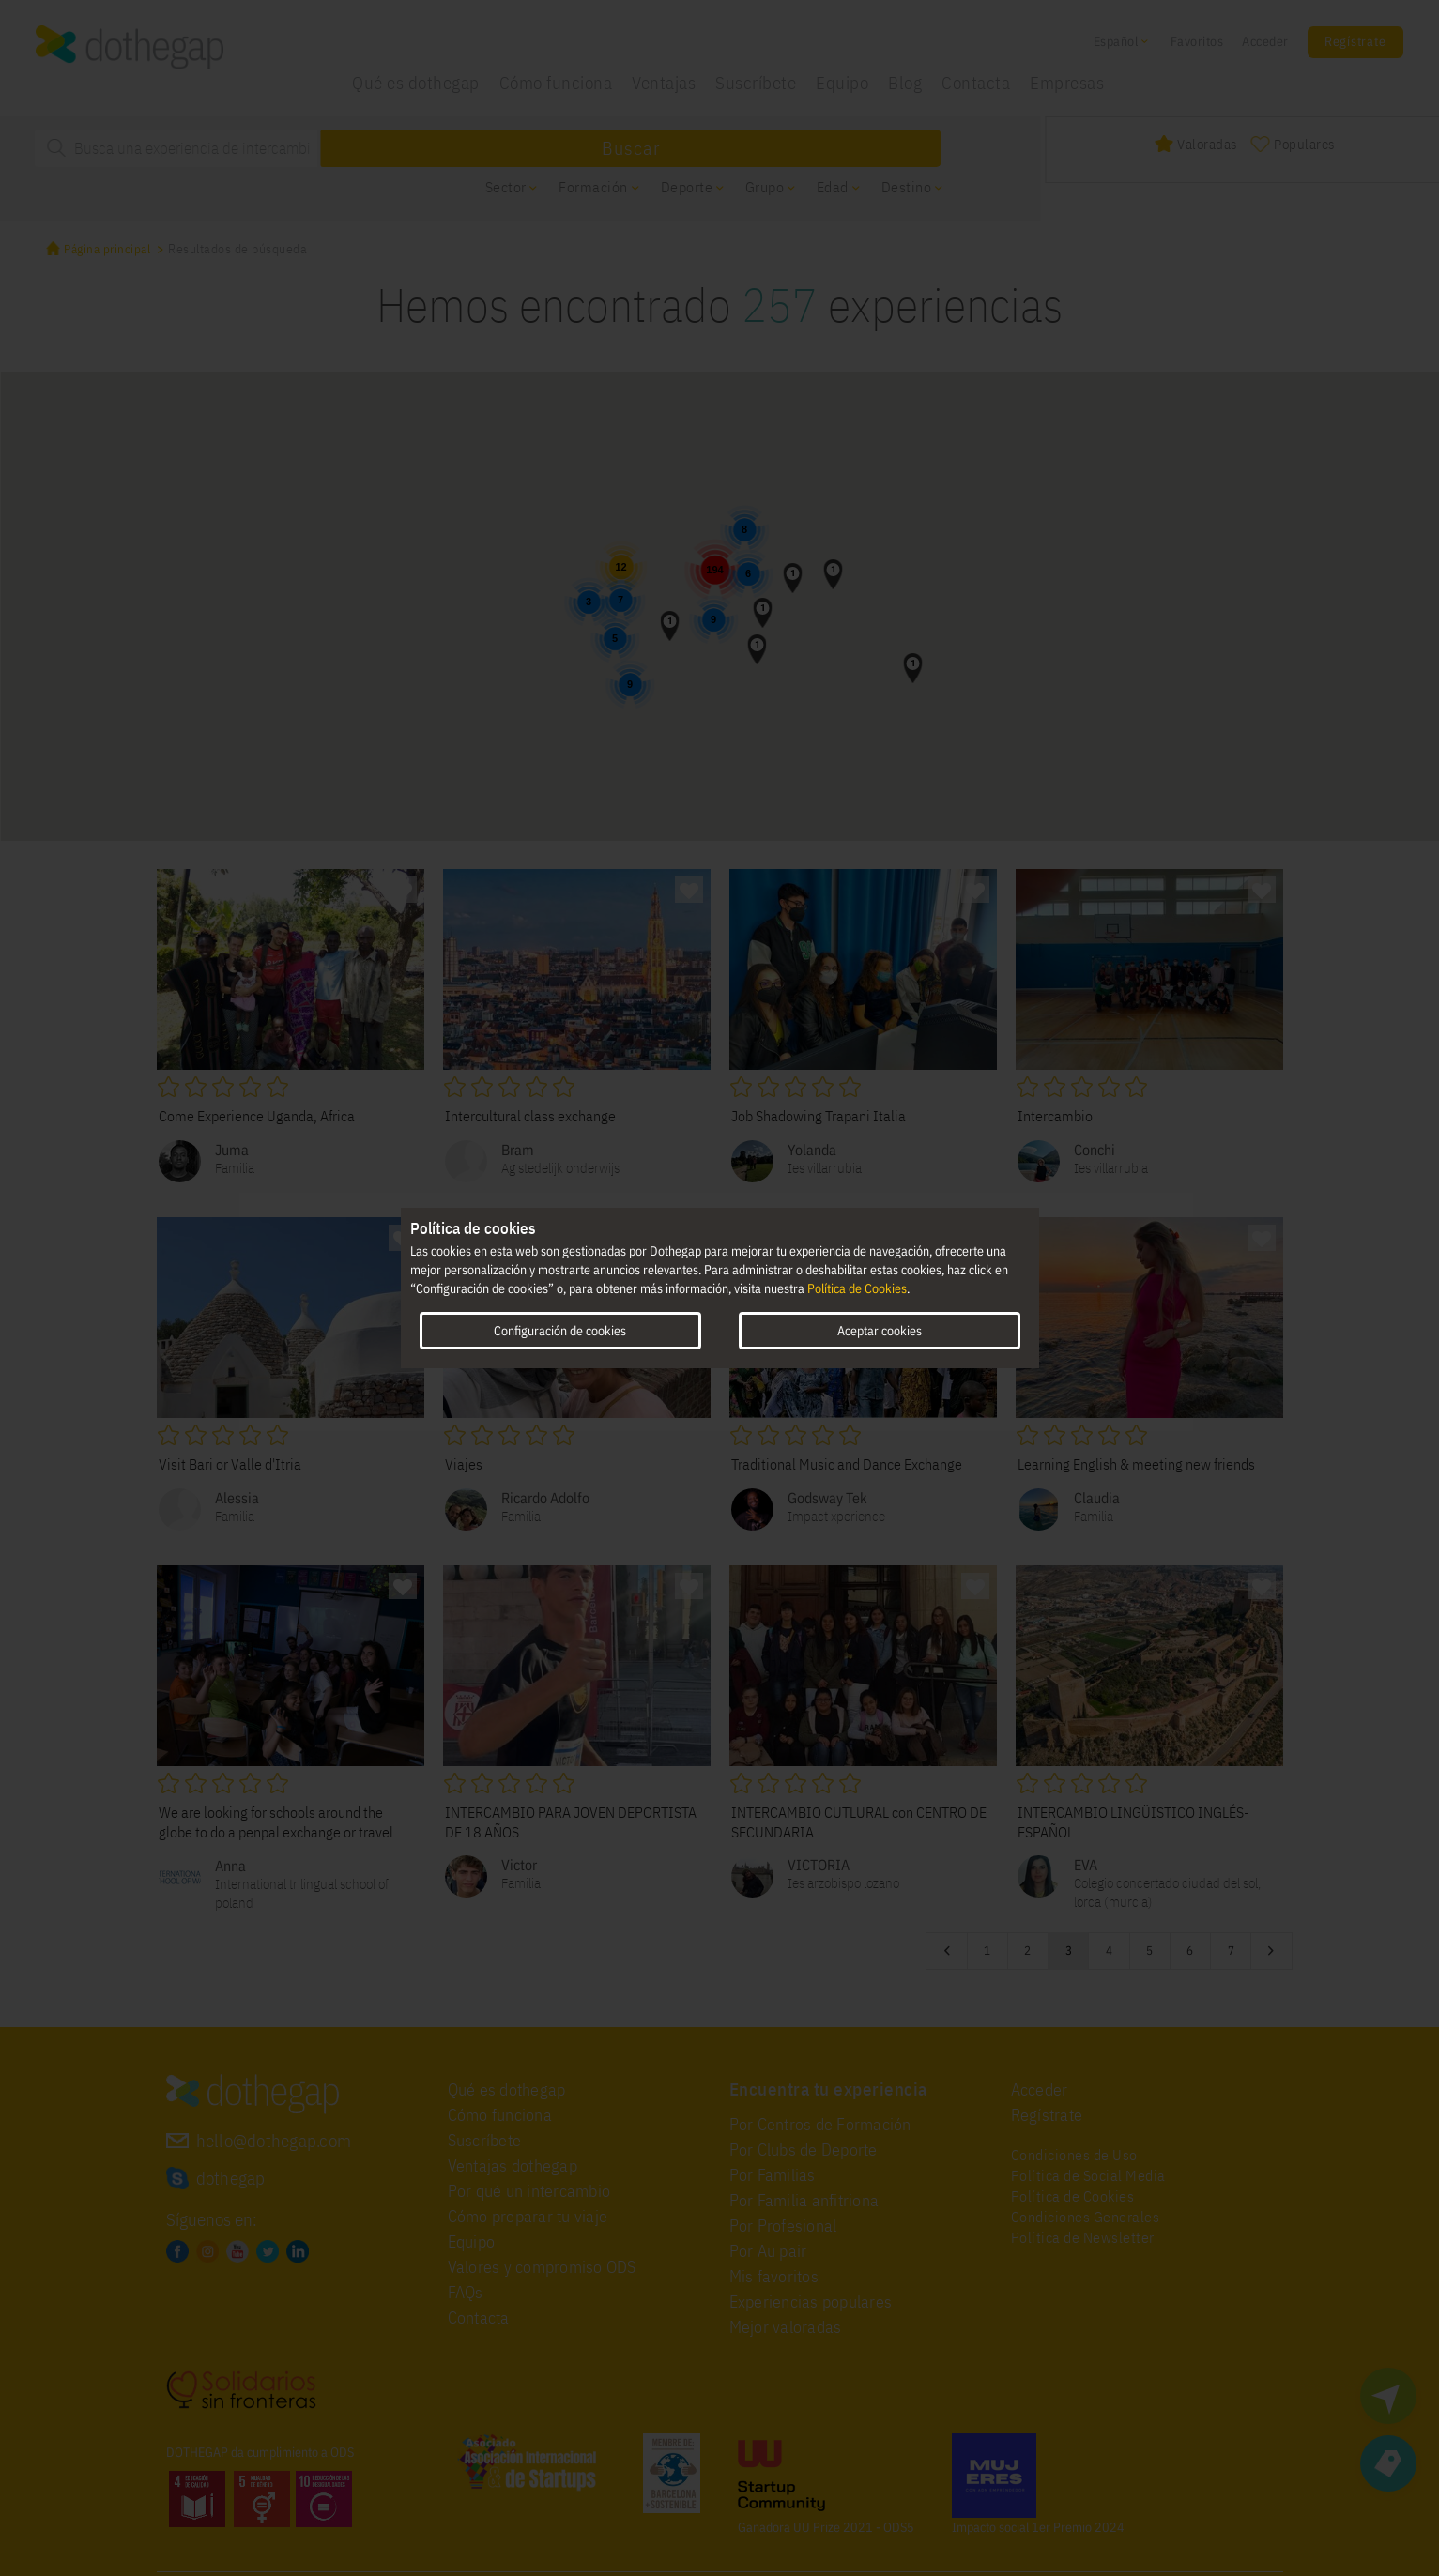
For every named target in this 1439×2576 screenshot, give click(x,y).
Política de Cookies (857, 1288)
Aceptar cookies (879, 1330)
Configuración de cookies (560, 1330)
